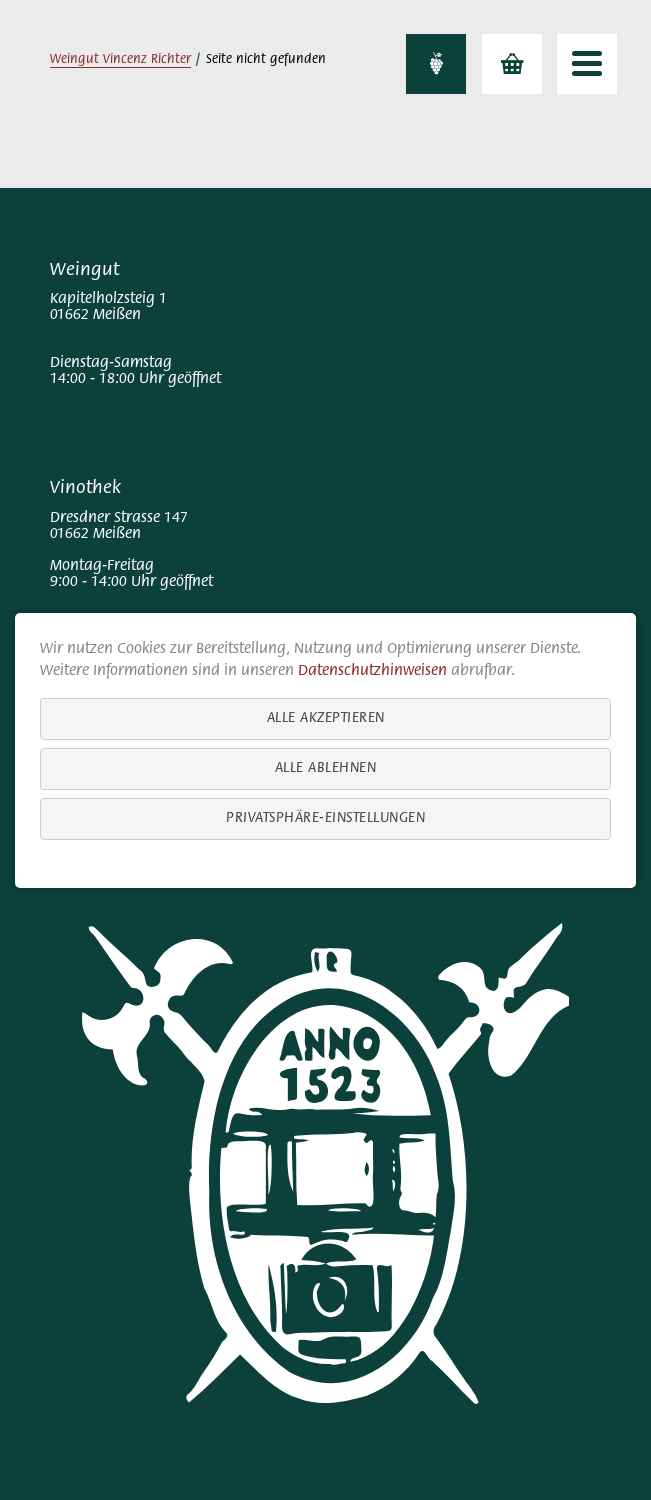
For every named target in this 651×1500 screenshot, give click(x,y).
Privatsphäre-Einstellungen (325, 817)
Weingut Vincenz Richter (120, 60)
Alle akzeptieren (326, 717)
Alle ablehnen (326, 767)
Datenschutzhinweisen (372, 671)
